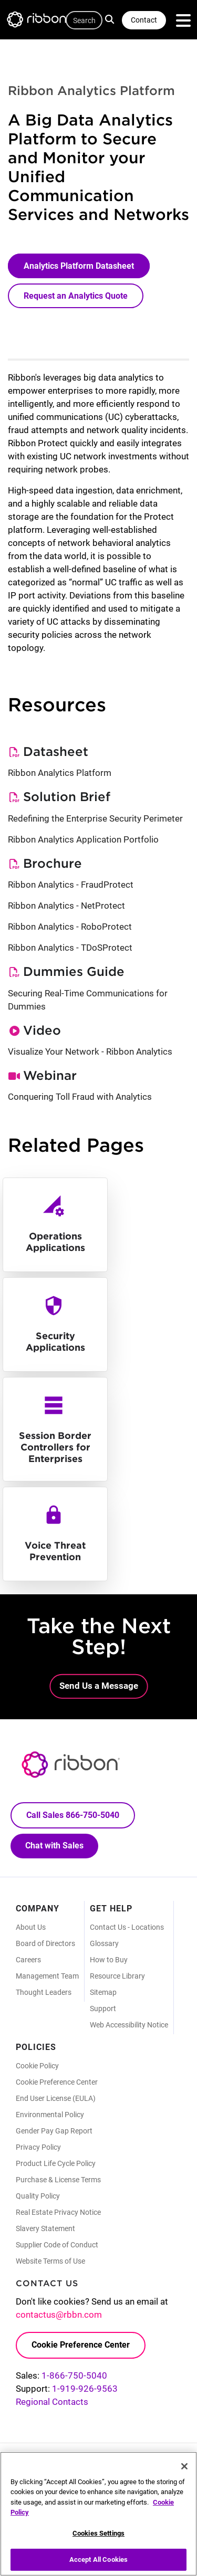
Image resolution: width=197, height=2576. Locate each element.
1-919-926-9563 (85, 2388)
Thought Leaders (43, 1992)
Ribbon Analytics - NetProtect (66, 905)
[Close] (184, 2466)
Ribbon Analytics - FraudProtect (70, 884)
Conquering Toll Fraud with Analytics (80, 1096)
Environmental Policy (50, 2114)
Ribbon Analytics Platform (59, 772)
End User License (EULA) (56, 2098)
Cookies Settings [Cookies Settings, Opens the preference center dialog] (98, 2534)
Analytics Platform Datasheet (79, 266)
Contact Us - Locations (127, 1927)
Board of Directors (45, 1943)
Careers (28, 1959)
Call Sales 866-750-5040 (72, 1815)
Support (103, 2008)
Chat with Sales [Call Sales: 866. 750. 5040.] (54, 1845)
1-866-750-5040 (74, 2375)
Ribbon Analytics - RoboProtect (70, 926)
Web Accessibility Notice (129, 2025)
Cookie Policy (37, 2066)
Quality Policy (38, 2196)
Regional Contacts (52, 2401)
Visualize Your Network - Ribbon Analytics (90, 1051)
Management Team (47, 1976)
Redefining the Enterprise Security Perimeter (95, 818)
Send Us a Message (98, 1685)
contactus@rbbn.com (59, 2314)
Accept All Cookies (98, 2560)
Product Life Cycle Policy (56, 2163)
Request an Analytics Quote (76, 296)
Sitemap (103, 1992)
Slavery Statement (45, 2228)
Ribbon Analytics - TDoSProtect (70, 947)
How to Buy (109, 1959)
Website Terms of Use (50, 2261)
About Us (31, 1927)
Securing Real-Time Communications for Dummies (88, 1000)
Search (111, 19)
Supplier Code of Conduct (57, 2245)
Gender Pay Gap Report (54, 2131)
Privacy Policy (38, 2147)
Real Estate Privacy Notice (58, 2212)
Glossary (104, 1943)
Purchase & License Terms (58, 2179)
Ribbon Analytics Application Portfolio (83, 839)
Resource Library (117, 1976)
